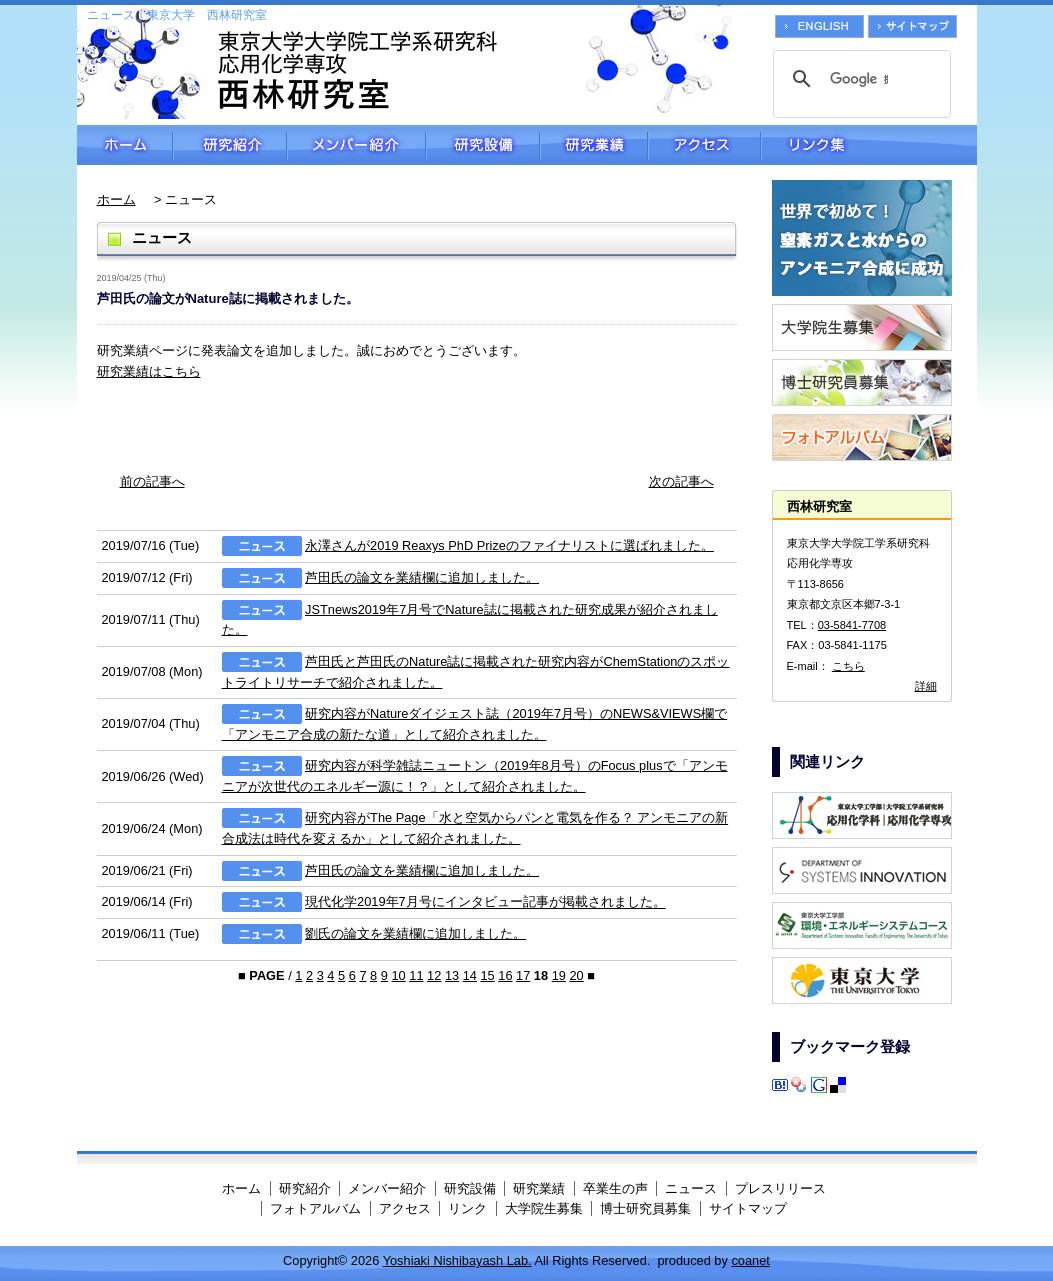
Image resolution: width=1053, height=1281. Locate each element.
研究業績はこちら (149, 371)
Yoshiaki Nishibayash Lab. (457, 1260)
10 (398, 975)
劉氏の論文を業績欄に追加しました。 (415, 933)
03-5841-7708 (852, 625)
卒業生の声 (615, 1188)
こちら (848, 666)
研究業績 (594, 145)
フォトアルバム (315, 1208)
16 (505, 975)
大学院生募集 (544, 1208)
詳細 (926, 686)
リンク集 (869, 145)
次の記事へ (681, 481)
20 (576, 975)
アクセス (704, 145)
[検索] (859, 79)
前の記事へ (152, 481)
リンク (467, 1208)
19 (559, 975)
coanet (750, 1260)
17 (523, 975)
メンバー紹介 (356, 145)
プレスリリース (780, 1188)
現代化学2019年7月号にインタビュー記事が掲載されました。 (485, 902)
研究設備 (483, 145)
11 (416, 975)
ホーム (125, 145)
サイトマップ (748, 1208)
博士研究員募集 (645, 1208)
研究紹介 (230, 145)
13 (452, 975)
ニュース (691, 1188)
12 (434, 975)
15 (487, 975)
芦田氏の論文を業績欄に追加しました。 (422, 577)
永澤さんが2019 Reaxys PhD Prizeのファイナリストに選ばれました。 (509, 545)
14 (470, 975)
